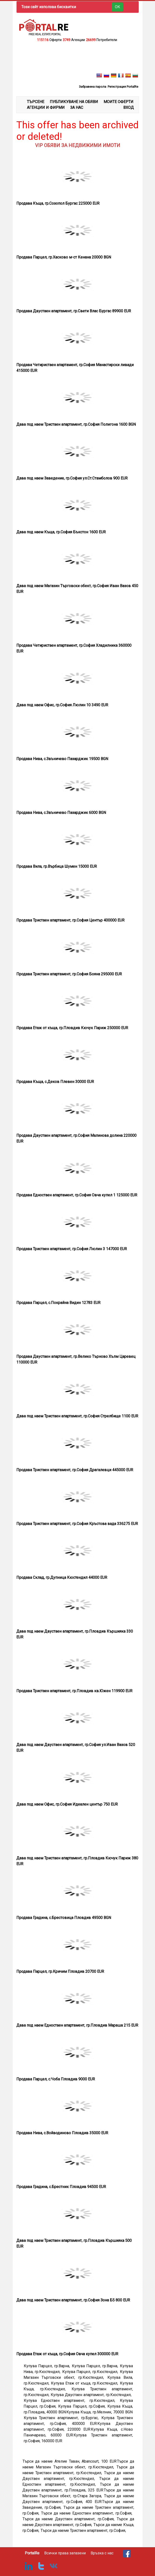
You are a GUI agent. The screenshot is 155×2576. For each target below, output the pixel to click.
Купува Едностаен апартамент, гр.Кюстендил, (71, 2400)
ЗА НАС (76, 107)
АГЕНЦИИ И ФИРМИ (46, 107)
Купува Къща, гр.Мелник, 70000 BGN (99, 2412)
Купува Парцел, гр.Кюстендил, (90, 2371)
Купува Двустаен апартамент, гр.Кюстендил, (91, 2394)
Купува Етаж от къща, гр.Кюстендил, (85, 2383)
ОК (117, 7)
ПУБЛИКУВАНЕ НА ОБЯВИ (74, 101)
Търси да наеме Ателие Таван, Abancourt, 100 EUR (70, 2461)
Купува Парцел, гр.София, (82, 2406)
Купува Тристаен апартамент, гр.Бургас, (62, 2418)
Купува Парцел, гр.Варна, (47, 2366)
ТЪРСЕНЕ (35, 101)
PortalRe (32, 2553)
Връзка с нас (102, 2553)
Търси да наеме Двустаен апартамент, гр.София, (70, 2519)
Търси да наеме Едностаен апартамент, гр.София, (87, 2513)
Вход (128, 107)
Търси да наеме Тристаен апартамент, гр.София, (83, 2530)
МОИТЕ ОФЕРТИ (118, 101)
